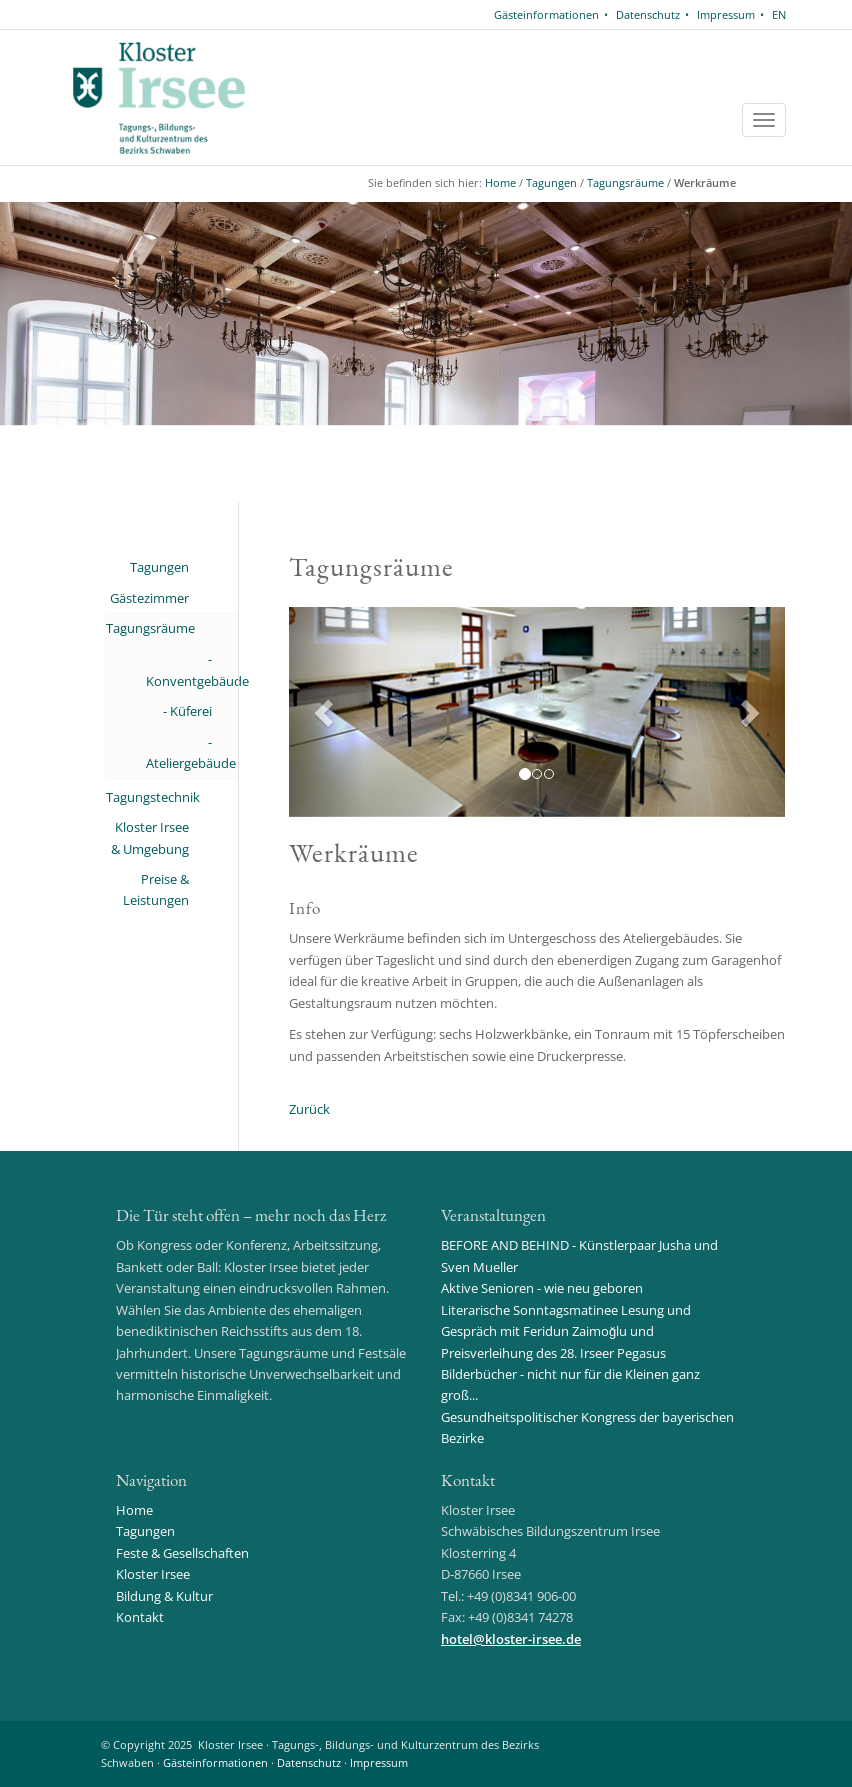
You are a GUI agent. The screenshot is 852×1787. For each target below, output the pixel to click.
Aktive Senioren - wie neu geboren (542, 1288)
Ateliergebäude (179, 763)
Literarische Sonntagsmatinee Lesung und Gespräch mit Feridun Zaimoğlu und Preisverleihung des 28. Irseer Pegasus (566, 1331)
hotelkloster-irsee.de (511, 1639)
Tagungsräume (625, 182)
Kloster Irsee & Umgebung (150, 837)
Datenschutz (648, 14)
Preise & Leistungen (156, 889)
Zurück (309, 1109)
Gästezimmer (149, 598)
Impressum (726, 14)
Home (500, 182)
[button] (326, 712)
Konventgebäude (179, 681)
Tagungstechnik (147, 797)
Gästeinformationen (546, 14)
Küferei (191, 711)
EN (779, 14)
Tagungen (551, 182)
